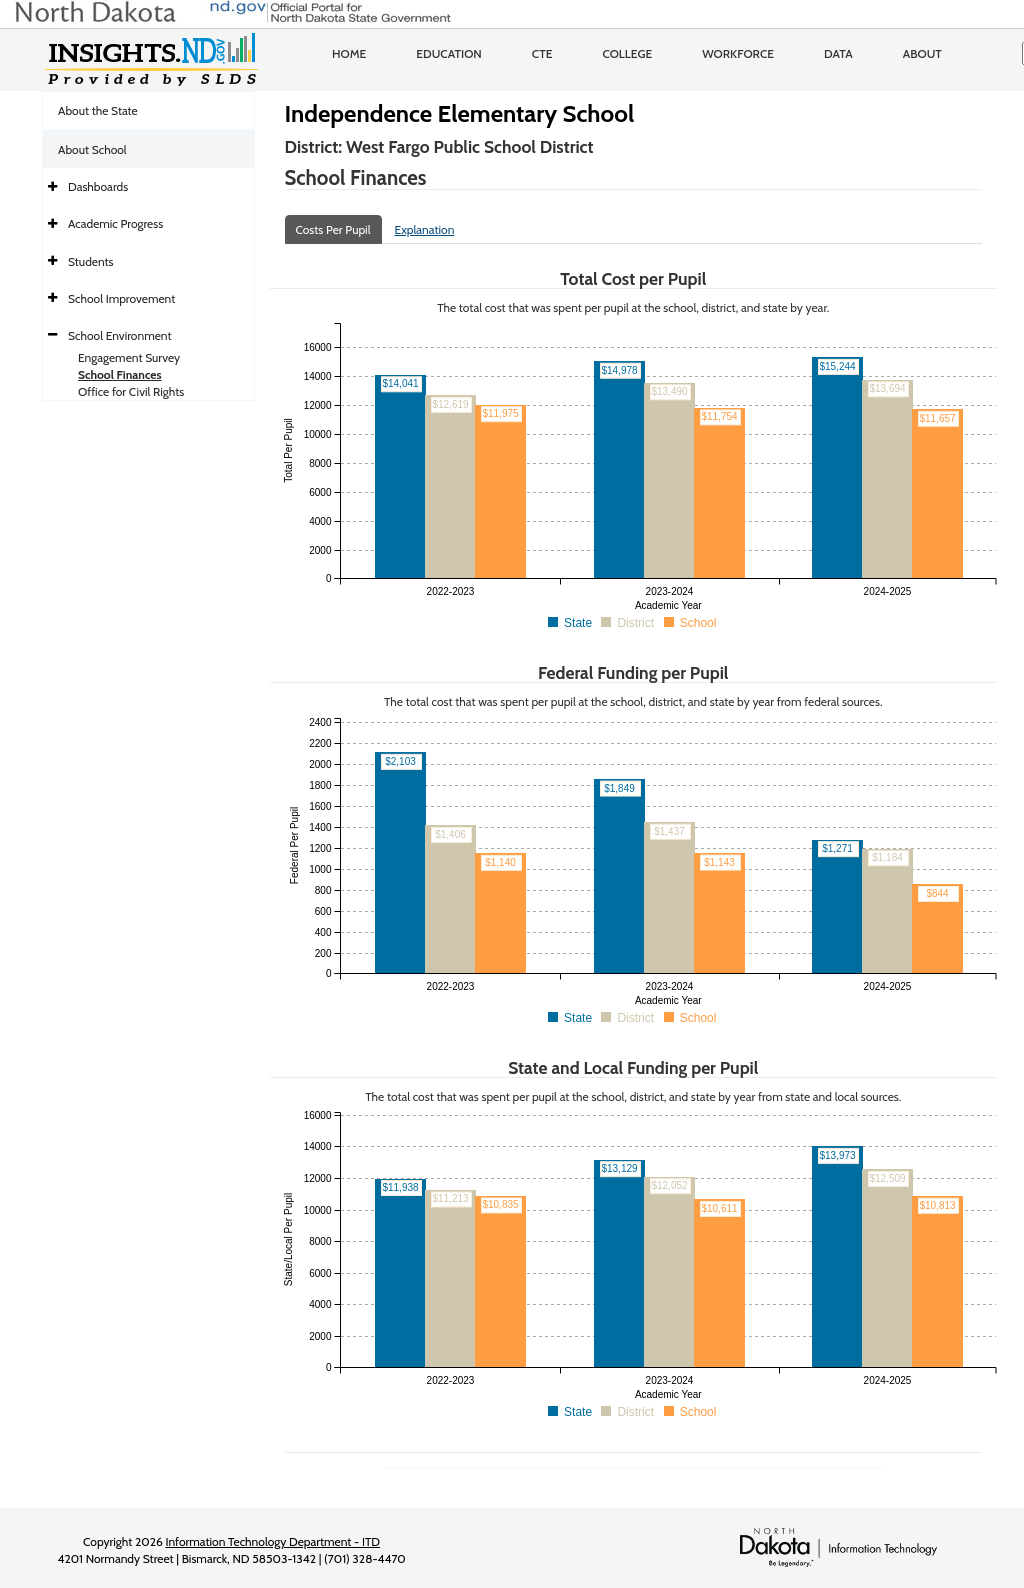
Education (449, 53)
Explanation (425, 229)
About (922, 53)
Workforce (738, 53)
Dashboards (98, 186)
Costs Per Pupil (333, 229)
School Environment (120, 335)
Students (91, 261)
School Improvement (121, 298)
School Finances (120, 374)
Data (838, 53)
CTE (542, 53)
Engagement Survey (129, 357)
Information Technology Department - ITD (272, 1541)
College (627, 53)
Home (349, 53)
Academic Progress (115, 223)
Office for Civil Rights (131, 391)
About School (92, 149)
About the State (98, 110)
